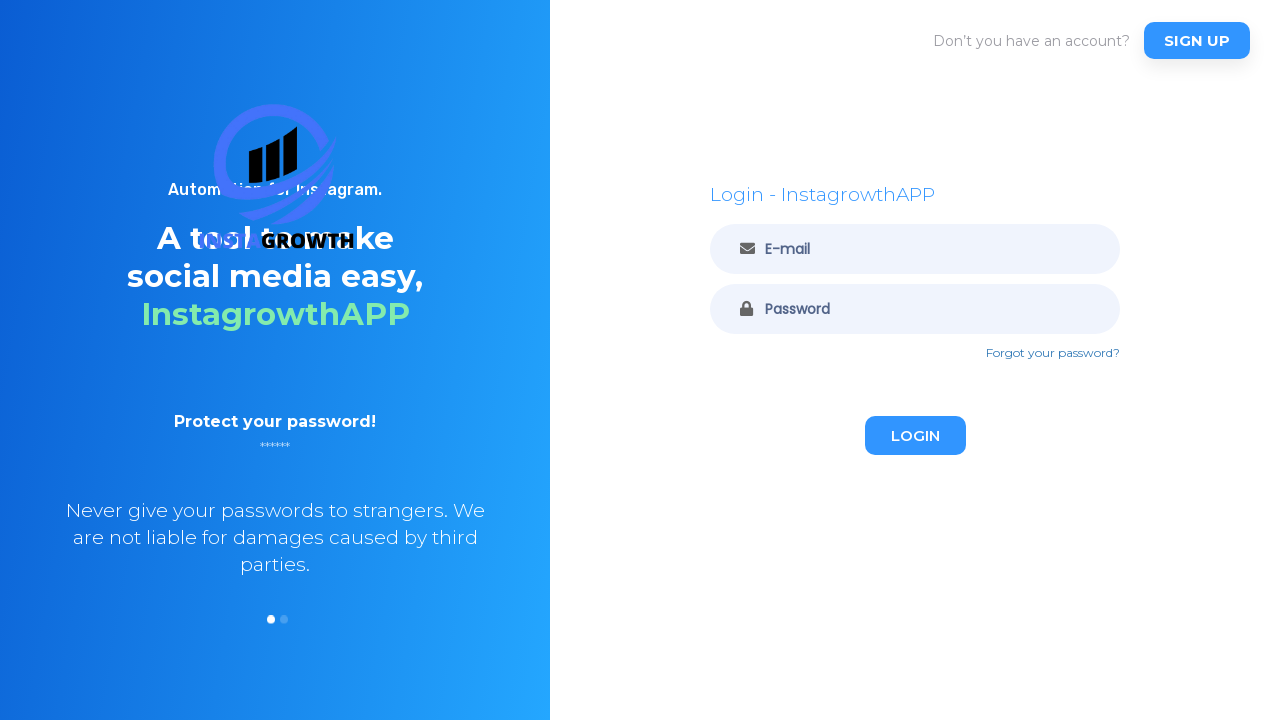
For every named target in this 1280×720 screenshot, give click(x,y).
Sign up (1197, 40)
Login (915, 435)
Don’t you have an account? (1031, 41)
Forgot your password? (1053, 352)
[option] (275, 521)
